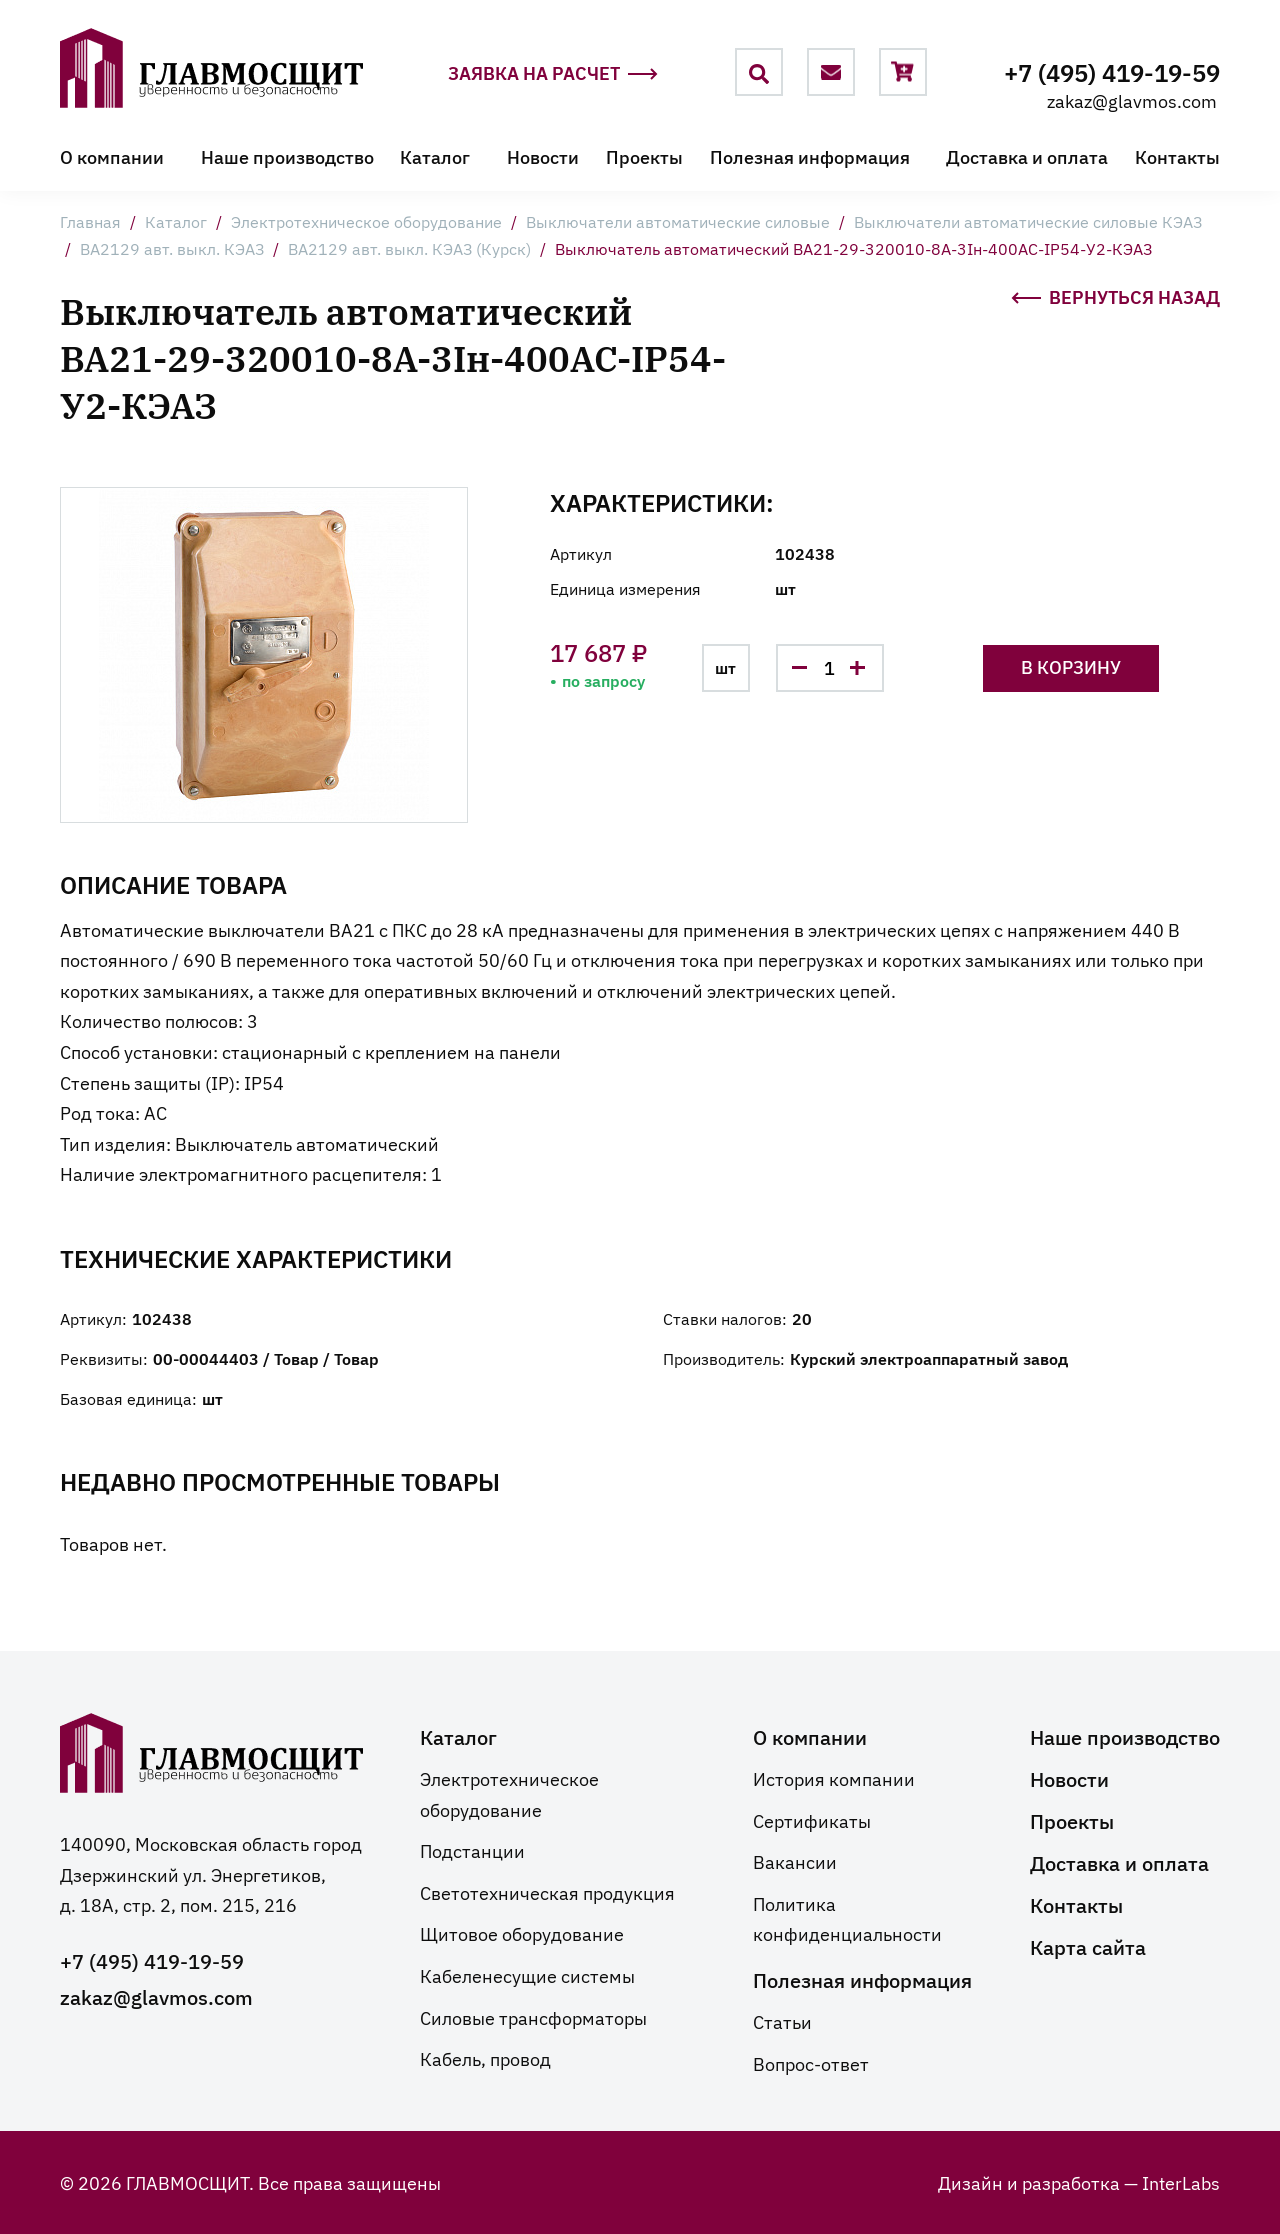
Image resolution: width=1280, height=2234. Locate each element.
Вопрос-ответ (811, 2063)
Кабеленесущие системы (527, 1975)
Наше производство (287, 156)
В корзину (1071, 666)
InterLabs (1181, 2182)
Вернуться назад (1115, 295)
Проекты (644, 156)
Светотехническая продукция (547, 1892)
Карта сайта (1088, 1946)
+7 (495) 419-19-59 (1112, 71)
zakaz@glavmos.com (1132, 100)
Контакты (1177, 156)
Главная (90, 221)
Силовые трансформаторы (533, 2017)
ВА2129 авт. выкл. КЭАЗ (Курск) (409, 248)
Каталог (435, 156)
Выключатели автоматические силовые (678, 221)
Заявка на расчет (553, 73)
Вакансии (795, 1861)
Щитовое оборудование (522, 1933)
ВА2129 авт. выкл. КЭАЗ (172, 248)
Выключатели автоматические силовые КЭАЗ (1028, 221)
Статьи (782, 2021)
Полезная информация (810, 156)
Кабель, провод (485, 2058)
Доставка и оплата (1027, 156)
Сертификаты (812, 1820)
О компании (112, 156)
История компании (834, 1778)
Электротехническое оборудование (366, 221)
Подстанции (472, 1850)
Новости (543, 156)
